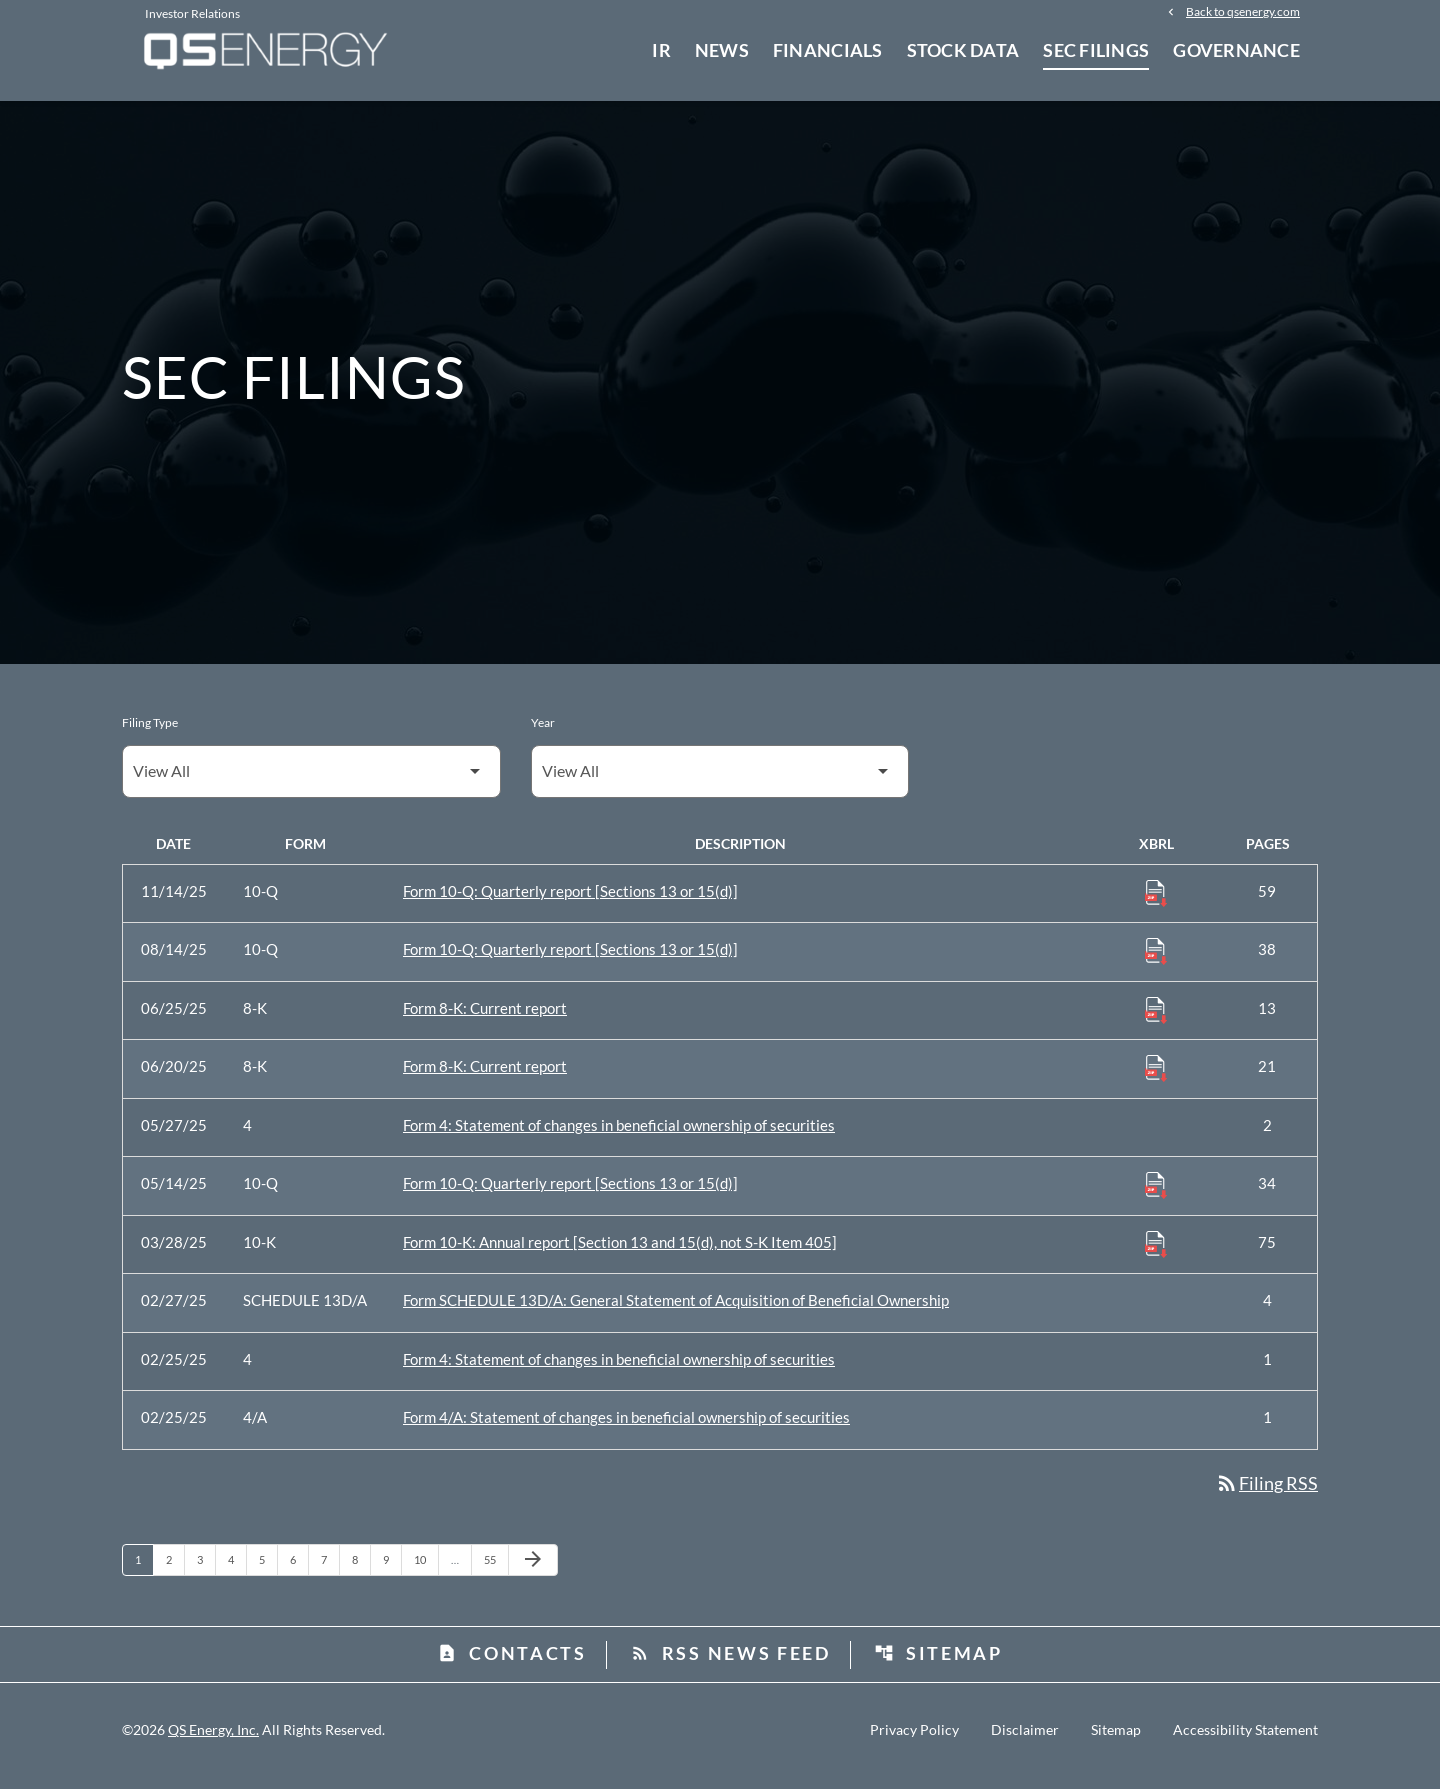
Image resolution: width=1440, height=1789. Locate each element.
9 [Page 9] (392, 1571)
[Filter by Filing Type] (311, 782)
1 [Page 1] (144, 1571)
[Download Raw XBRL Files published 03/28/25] (1156, 1254)
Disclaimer (1025, 1742)
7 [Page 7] (330, 1571)
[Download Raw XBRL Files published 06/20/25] (1156, 1079)
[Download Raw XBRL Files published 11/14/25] (1156, 903)
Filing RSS (1266, 1494)
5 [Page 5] (268, 1571)
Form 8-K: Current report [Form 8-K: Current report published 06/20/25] (485, 1078)
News (722, 50)
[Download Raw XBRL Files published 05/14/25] (1156, 1196)
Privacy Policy (914, 1742)
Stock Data (963, 50)
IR (661, 50)
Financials (828, 50)
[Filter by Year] (720, 782)
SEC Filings (1096, 50)
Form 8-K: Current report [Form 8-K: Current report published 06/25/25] (485, 1019)
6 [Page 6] (299, 1571)
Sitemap (938, 1665)
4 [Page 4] (237, 1571)
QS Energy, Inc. (213, 1741)
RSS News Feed (730, 1665)
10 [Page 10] (425, 1571)
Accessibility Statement (1245, 1742)
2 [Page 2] (175, 1571)
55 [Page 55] (495, 1571)
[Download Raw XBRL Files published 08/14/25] (1156, 962)
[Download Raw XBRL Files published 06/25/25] (1156, 1020)
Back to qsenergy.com (1243, 12)
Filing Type (150, 733)
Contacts (512, 1665)
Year (543, 733)
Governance (1236, 50)
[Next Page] (533, 1572)
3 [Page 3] (206, 1571)
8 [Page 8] (361, 1571)
